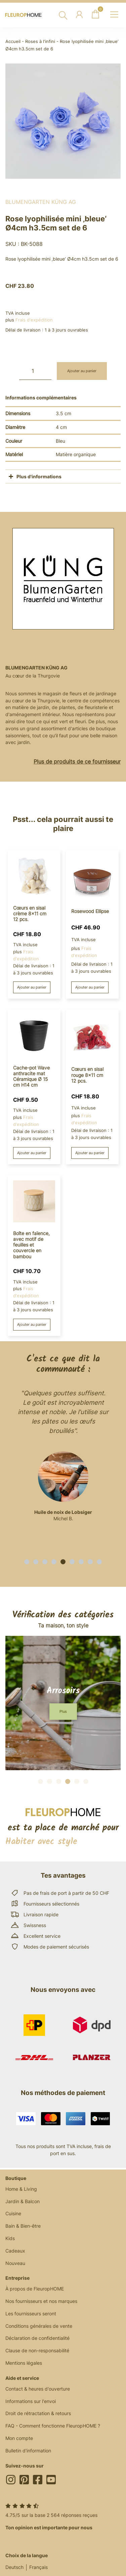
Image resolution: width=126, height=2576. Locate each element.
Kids (10, 2238)
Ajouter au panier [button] (31, 987)
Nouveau (15, 2263)
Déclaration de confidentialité (37, 2338)
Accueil (12, 41)
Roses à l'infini (40, 41)
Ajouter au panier (81, 370)
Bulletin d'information (28, 2450)
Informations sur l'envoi (30, 2401)
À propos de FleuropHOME (34, 2288)
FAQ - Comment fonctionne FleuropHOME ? (52, 2426)
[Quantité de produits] (35, 371)
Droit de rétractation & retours (38, 2413)
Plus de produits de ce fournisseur (77, 761)
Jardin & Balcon (22, 2201)
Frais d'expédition (34, 319)
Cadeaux (15, 2251)
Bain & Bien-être (23, 2226)
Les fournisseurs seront (30, 2313)
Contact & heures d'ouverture (37, 2389)
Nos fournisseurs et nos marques (41, 2301)
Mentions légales (23, 2363)
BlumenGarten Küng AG (40, 202)
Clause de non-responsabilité (37, 2350)
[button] (26, 1561)
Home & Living (21, 2189)
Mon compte (19, 2438)
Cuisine (13, 2213)
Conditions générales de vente (38, 2326)
